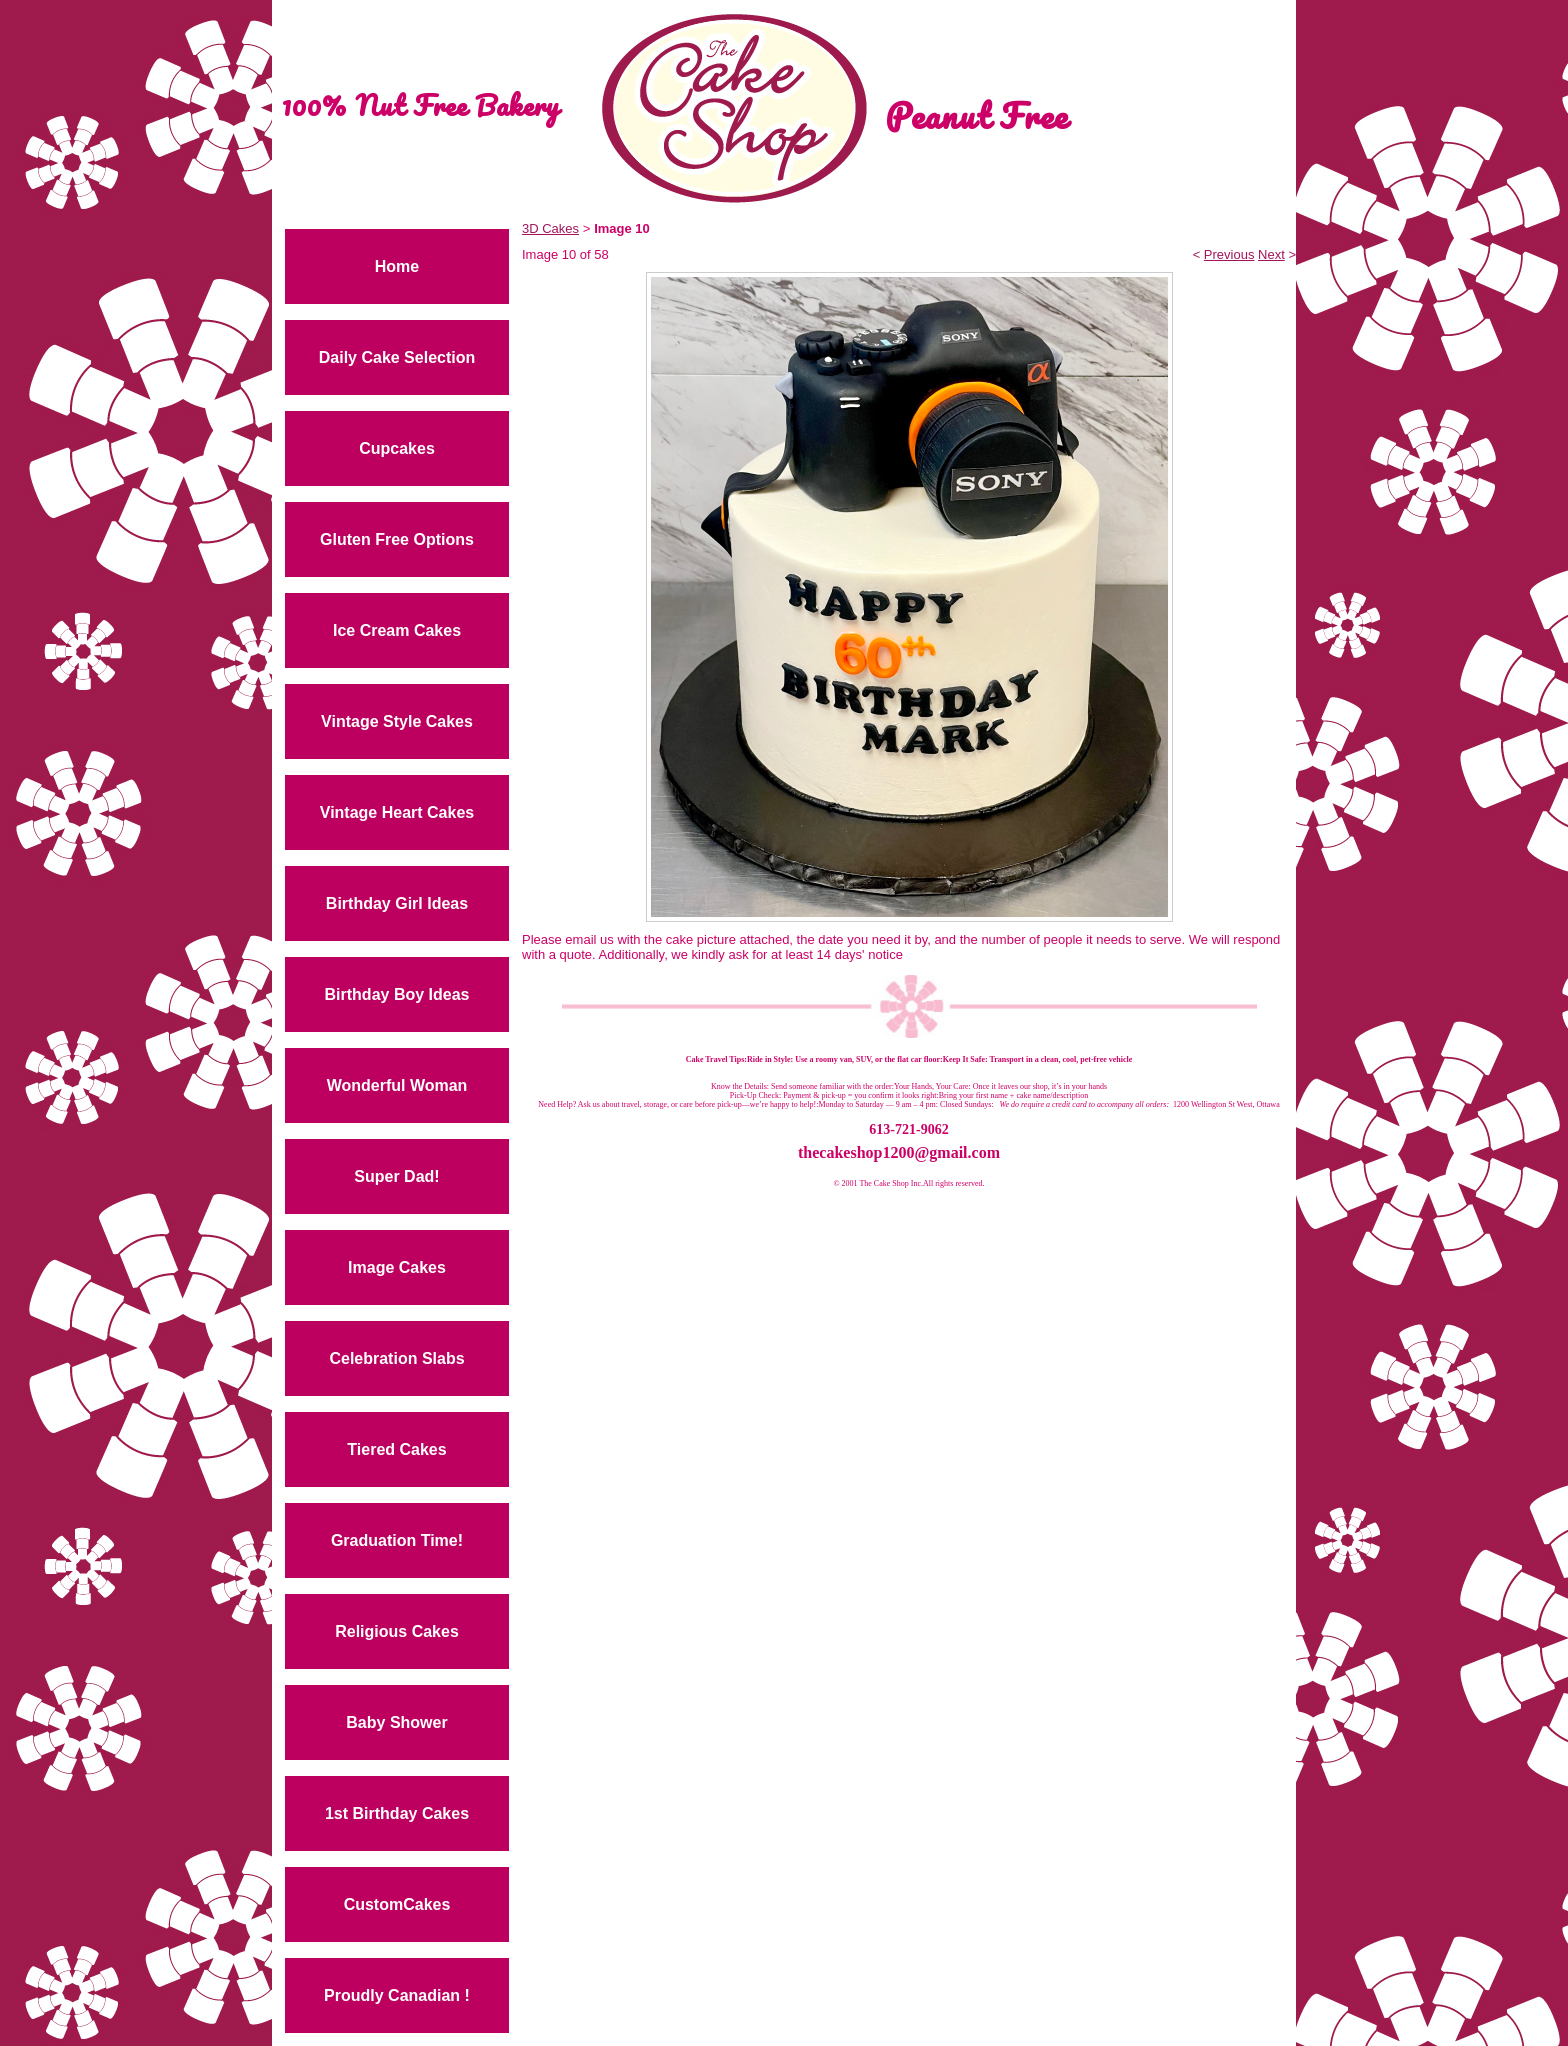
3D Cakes (550, 228)
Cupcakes (397, 448)
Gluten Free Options (397, 539)
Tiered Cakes (396, 1449)
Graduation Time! (397, 1540)
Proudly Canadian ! (397, 1995)
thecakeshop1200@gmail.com (899, 1152)
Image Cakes (397, 1267)
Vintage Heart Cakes (397, 812)
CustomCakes (397, 1904)
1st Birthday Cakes (397, 1813)
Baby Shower (396, 1722)
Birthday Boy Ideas (397, 994)
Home (397, 266)
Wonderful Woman (397, 1085)
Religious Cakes (397, 1631)
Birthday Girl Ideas (397, 903)
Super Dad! (396, 1176)
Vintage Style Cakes (397, 721)
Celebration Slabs (396, 1358)
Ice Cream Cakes (397, 630)
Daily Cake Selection (397, 357)
